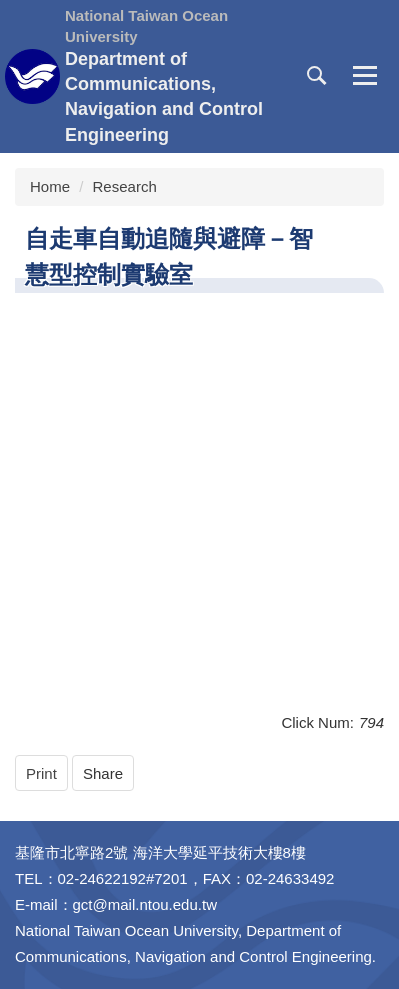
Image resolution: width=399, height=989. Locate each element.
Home (50, 186)
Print (41, 773)
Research (125, 186)
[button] (317, 76)
